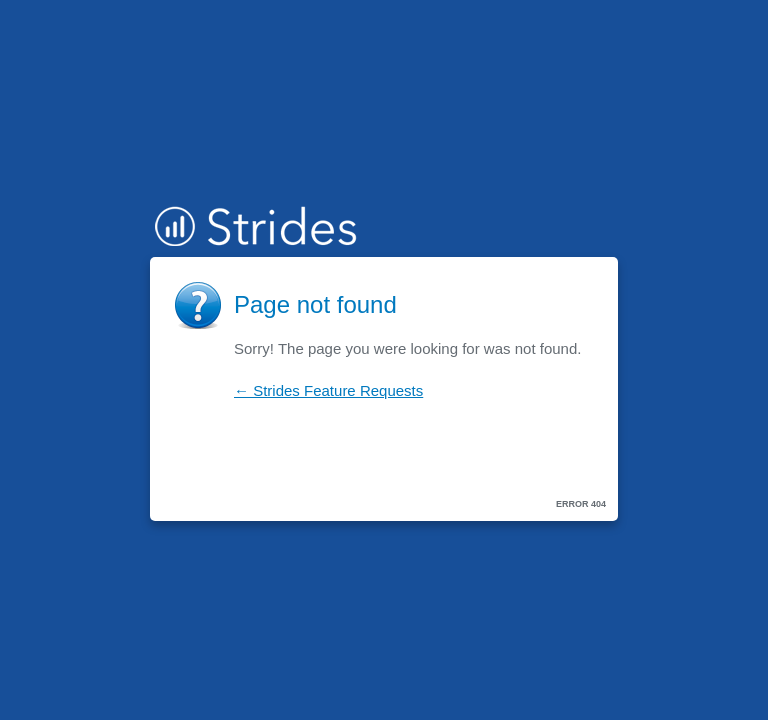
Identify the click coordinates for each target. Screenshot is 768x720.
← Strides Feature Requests (328, 390)
